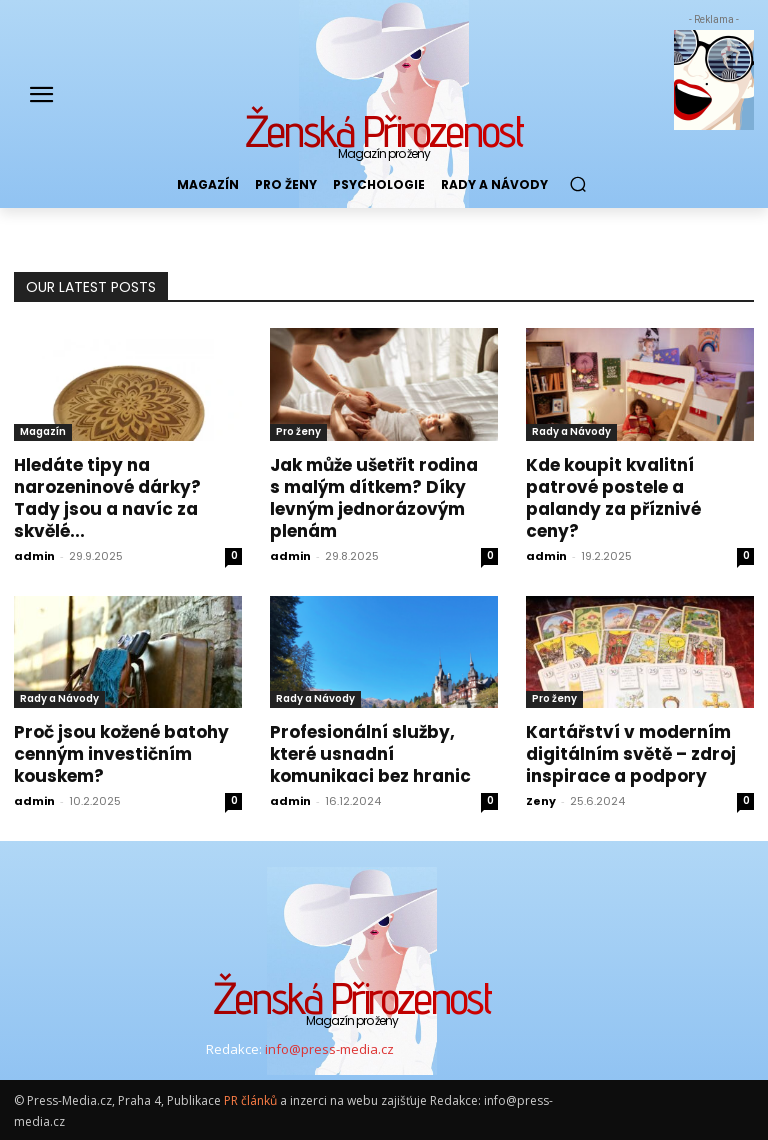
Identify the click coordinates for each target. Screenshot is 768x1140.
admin (34, 556)
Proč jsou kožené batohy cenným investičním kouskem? (121, 754)
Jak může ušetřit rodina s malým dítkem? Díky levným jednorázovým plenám (374, 498)
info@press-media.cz (329, 1049)
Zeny (541, 801)
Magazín (43, 431)
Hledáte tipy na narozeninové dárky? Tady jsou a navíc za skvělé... (107, 498)
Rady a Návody (571, 431)
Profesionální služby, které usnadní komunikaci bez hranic (370, 754)
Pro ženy (298, 431)
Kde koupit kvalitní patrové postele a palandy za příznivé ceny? (613, 498)
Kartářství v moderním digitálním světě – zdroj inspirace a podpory (631, 754)
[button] (577, 184)
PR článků (250, 1100)
